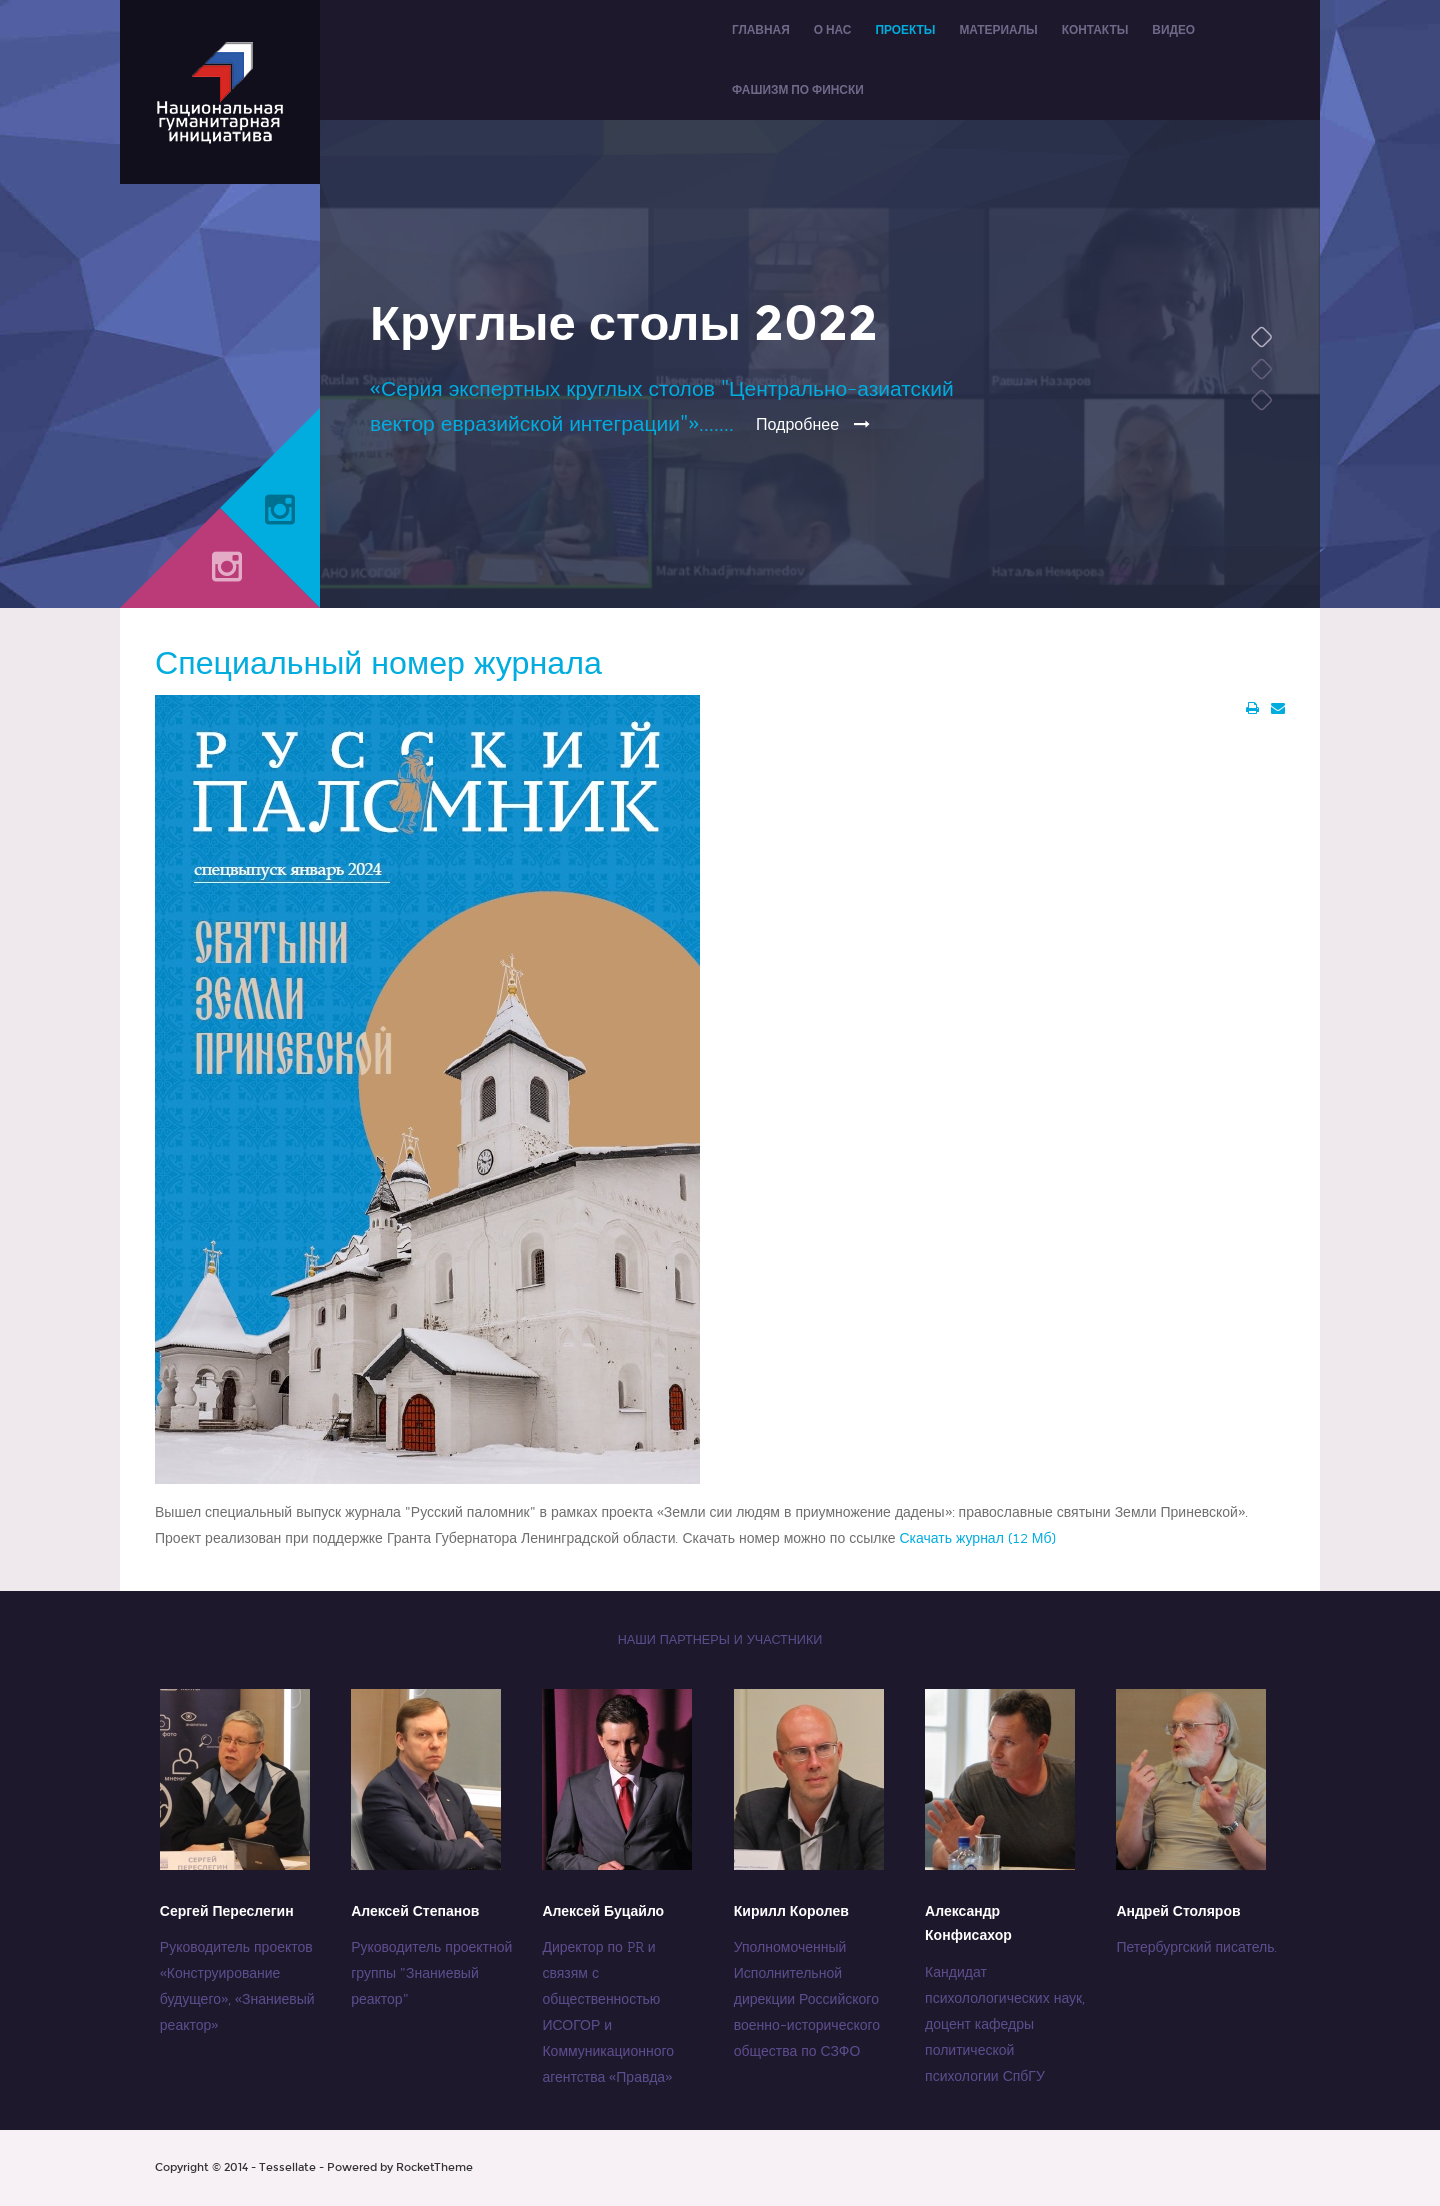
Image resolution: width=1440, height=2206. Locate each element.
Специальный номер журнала (378, 663)
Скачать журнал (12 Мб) (977, 1538)
